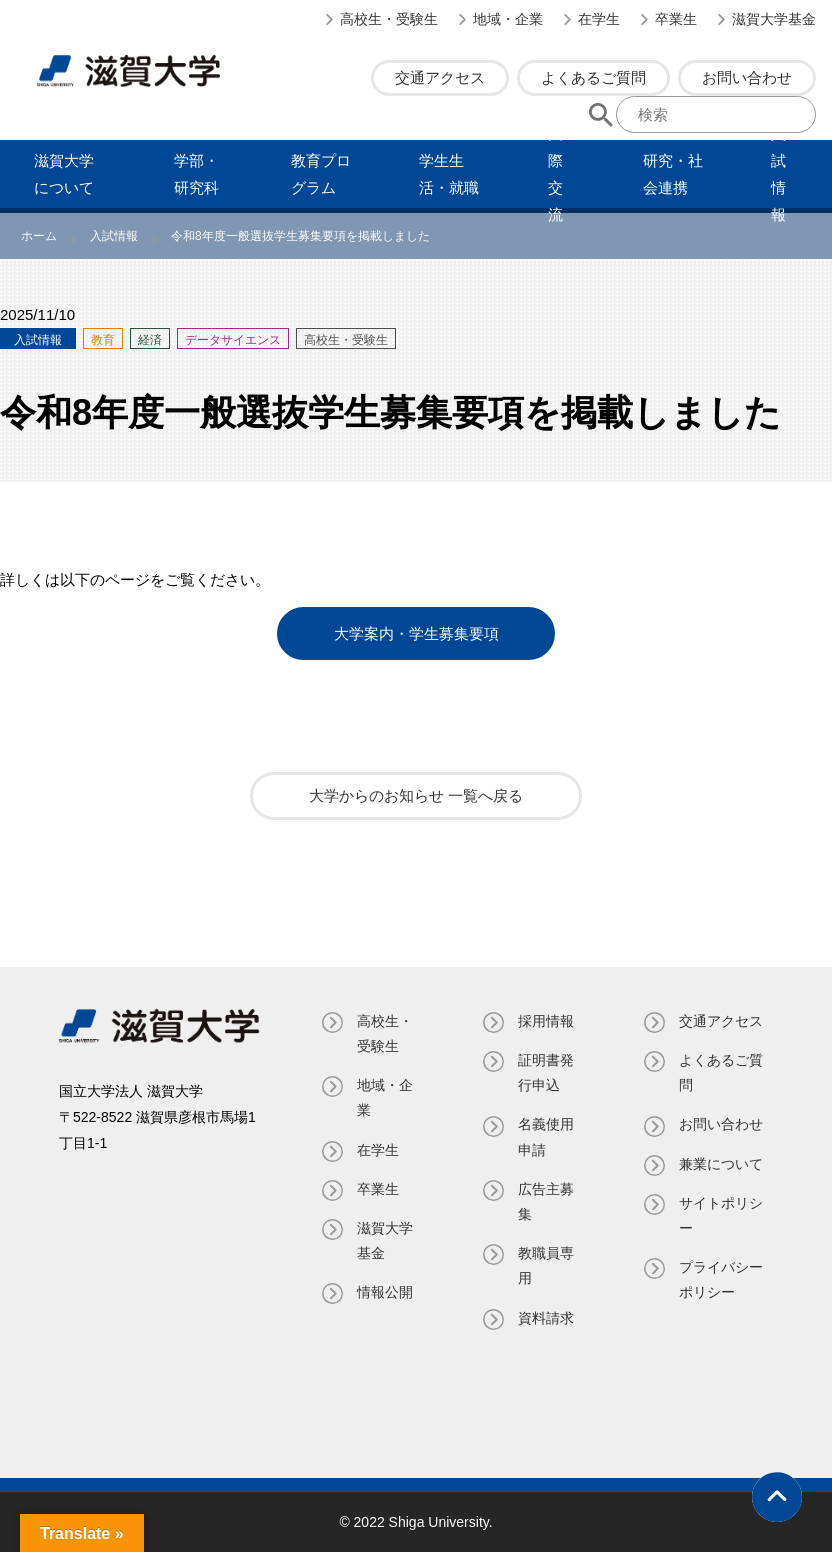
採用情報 (546, 1021)
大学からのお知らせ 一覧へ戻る (416, 795)
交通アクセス (440, 77)
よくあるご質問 (593, 77)
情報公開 (385, 1292)
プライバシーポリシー (721, 1279)
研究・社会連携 (673, 174)
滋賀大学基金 (774, 19)
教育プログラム (321, 174)
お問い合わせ (747, 77)
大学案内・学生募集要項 (416, 633)
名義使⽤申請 (546, 1136)
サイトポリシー (721, 1215)
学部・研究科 (196, 174)
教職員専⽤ (546, 1265)
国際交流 (555, 174)
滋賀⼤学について (64, 174)
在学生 (599, 19)
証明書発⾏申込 (546, 1072)
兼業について (721, 1163)
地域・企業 (508, 19)
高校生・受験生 (389, 19)
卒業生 (676, 19)
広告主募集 (546, 1201)
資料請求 (546, 1317)
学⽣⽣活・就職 (449, 174)
